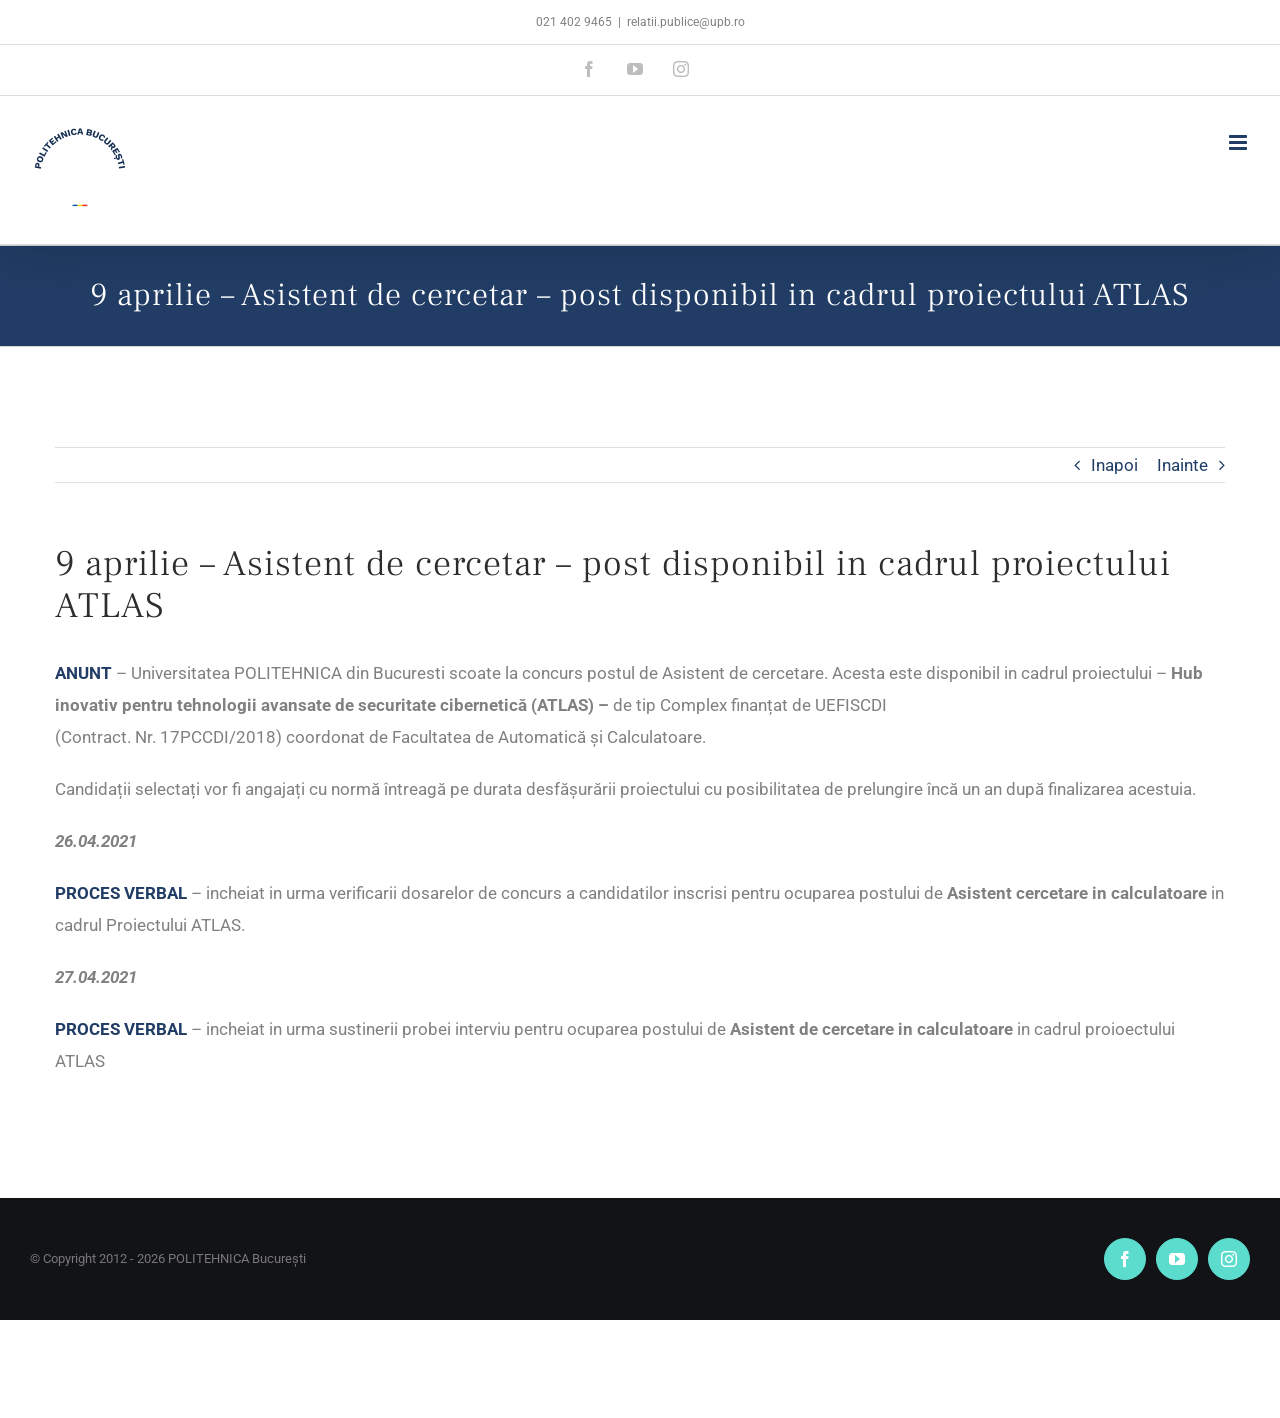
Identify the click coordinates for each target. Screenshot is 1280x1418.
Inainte (1182, 465)
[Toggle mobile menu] (1239, 142)
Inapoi (1114, 465)
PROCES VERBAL (121, 893)
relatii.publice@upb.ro (686, 22)
